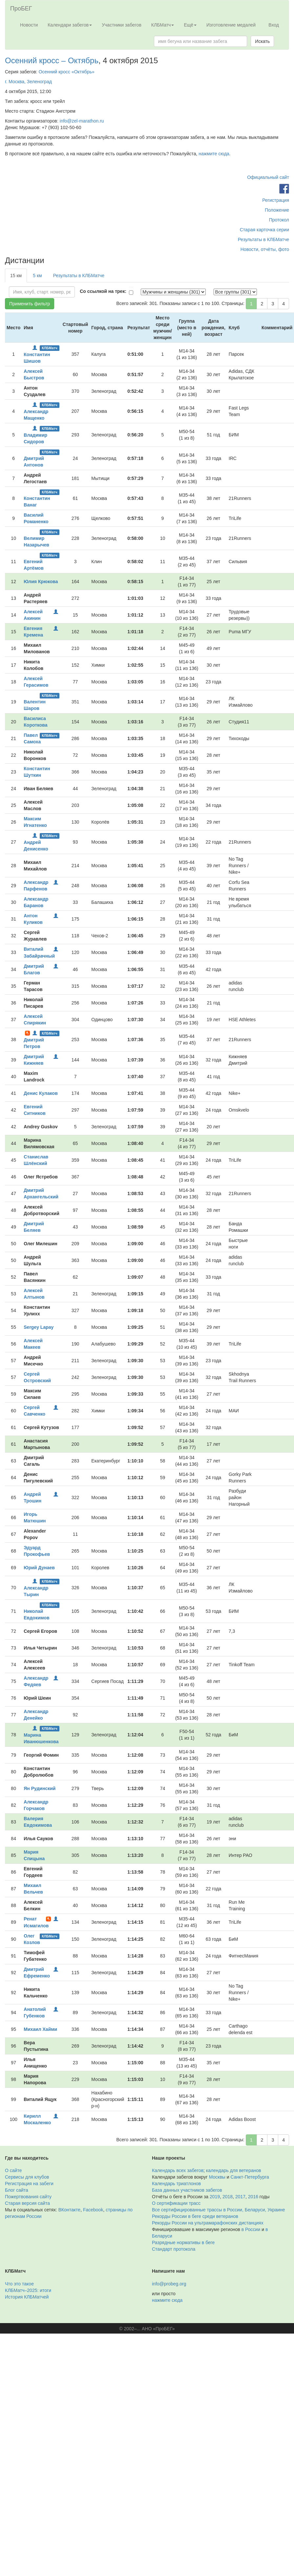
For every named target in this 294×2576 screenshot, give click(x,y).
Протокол (279, 219)
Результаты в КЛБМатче (263, 239)
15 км (16, 275)
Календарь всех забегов (177, 2170)
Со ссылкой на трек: (103, 291)
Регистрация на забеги (29, 2183)
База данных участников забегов (187, 2190)
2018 (227, 2196)
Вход (273, 25)
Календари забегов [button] (70, 25)
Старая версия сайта (27, 2203)
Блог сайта (16, 2190)
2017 (240, 2196)
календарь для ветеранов (233, 2170)
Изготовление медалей (231, 25)
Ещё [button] (190, 25)
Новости (29, 25)
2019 (215, 2196)
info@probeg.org (169, 2283)
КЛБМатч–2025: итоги (28, 2290)
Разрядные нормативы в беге (183, 2242)
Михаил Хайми (40, 2029)
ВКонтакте (69, 2209)
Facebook (93, 2209)
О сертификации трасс (176, 2203)
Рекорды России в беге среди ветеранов (195, 2216)
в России (251, 2229)
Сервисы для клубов (27, 2177)
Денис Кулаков (40, 1093)
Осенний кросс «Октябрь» (66, 71)
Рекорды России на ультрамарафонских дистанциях (207, 2222)
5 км (37, 275)
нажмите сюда (214, 153)
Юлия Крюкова (41, 581)
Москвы (217, 2177)
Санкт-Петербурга (250, 2177)
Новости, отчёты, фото (265, 249)
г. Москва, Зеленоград (28, 81)
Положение (277, 210)
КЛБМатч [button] (162, 25)
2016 (253, 2196)
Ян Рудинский (39, 1788)
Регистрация (275, 200)
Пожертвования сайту (28, 2196)
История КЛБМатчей (27, 2296)
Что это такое (19, 2283)
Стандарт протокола (173, 2249)
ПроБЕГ (21, 8)
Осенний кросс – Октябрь (51, 60)
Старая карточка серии (264, 229)
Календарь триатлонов (176, 2183)
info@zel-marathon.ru (82, 121)
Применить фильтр (29, 303)
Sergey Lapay (38, 1327)
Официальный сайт (268, 177)
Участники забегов (121, 25)
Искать (262, 41)
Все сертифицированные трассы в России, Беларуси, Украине (218, 2209)
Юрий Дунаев (39, 1567)
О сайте (13, 2170)
